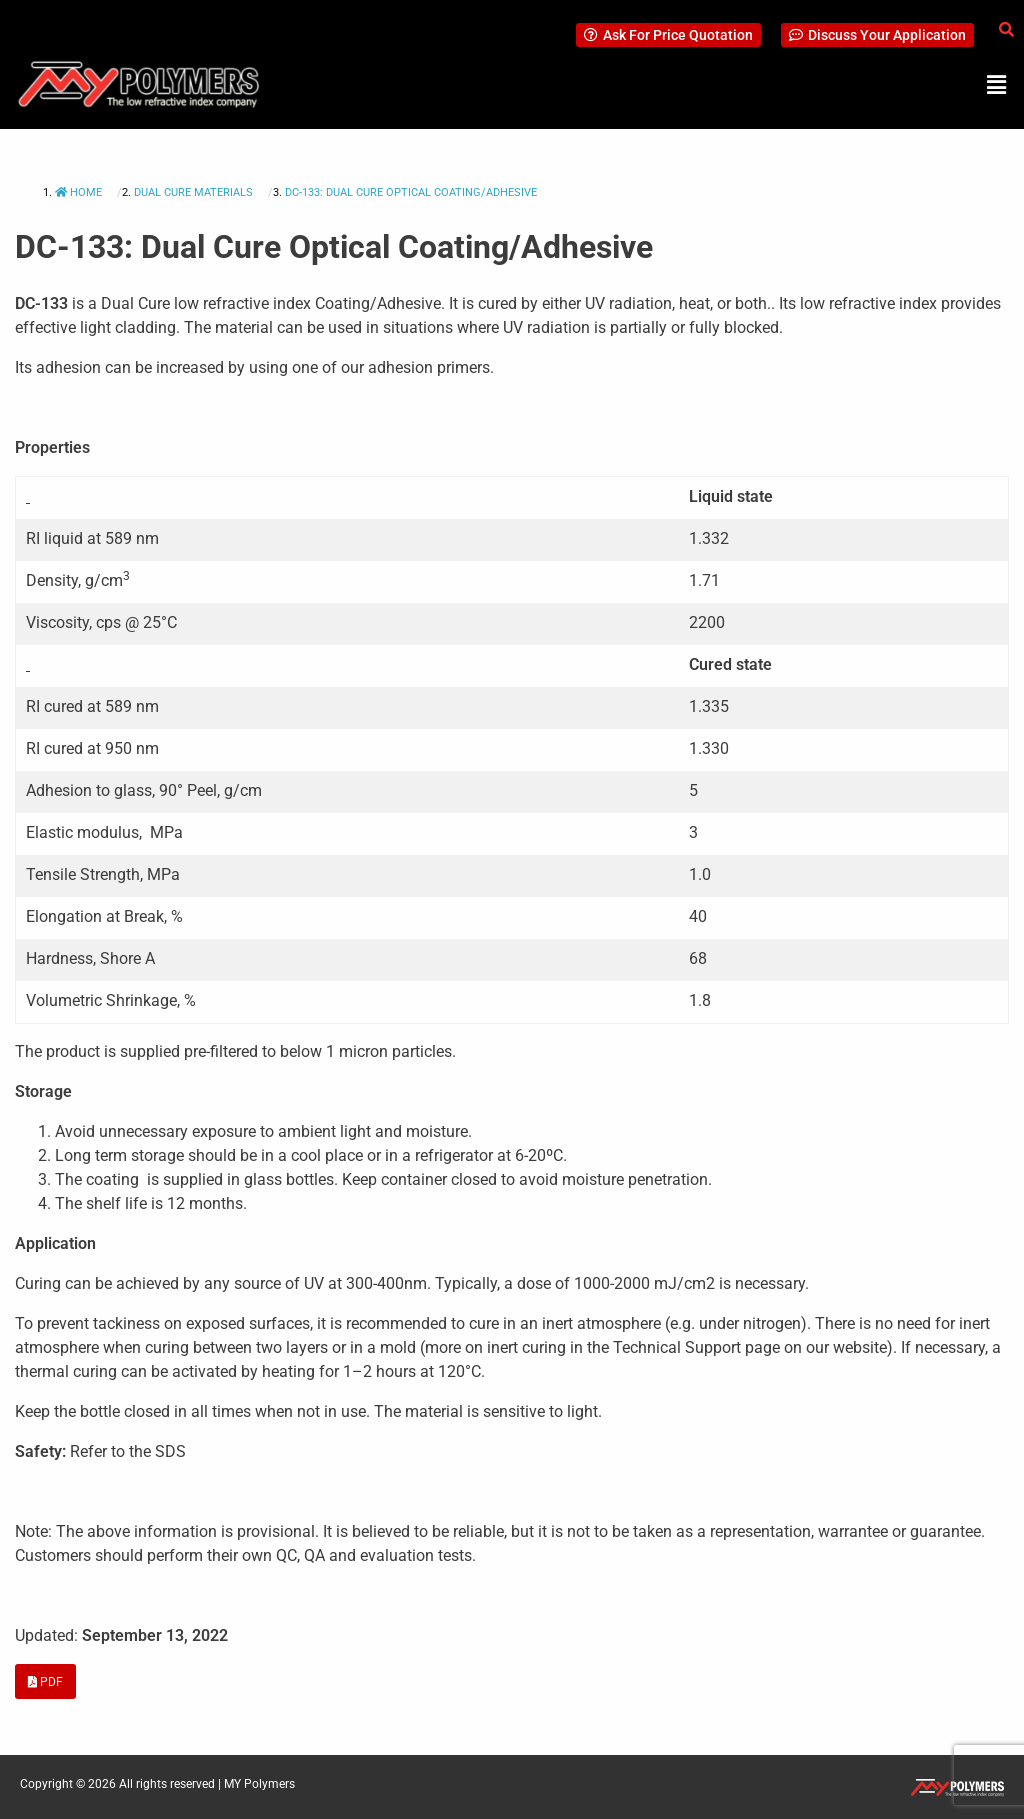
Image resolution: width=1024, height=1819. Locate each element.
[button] (997, 85)
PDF (45, 1682)
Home (80, 192)
